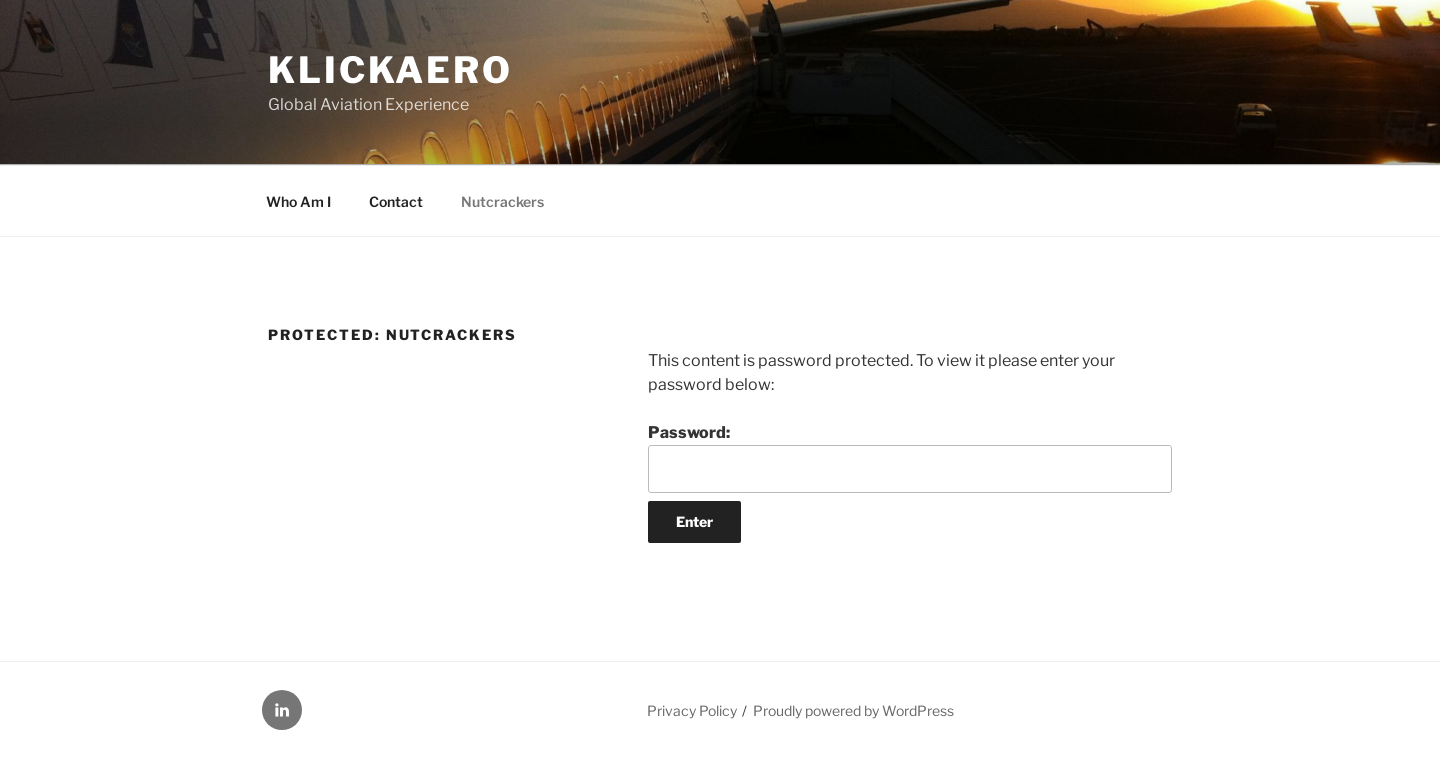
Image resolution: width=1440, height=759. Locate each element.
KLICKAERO (390, 70)
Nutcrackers (502, 201)
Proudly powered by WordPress (853, 710)
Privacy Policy (692, 710)
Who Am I (298, 201)
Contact (396, 201)
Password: (910, 458)
